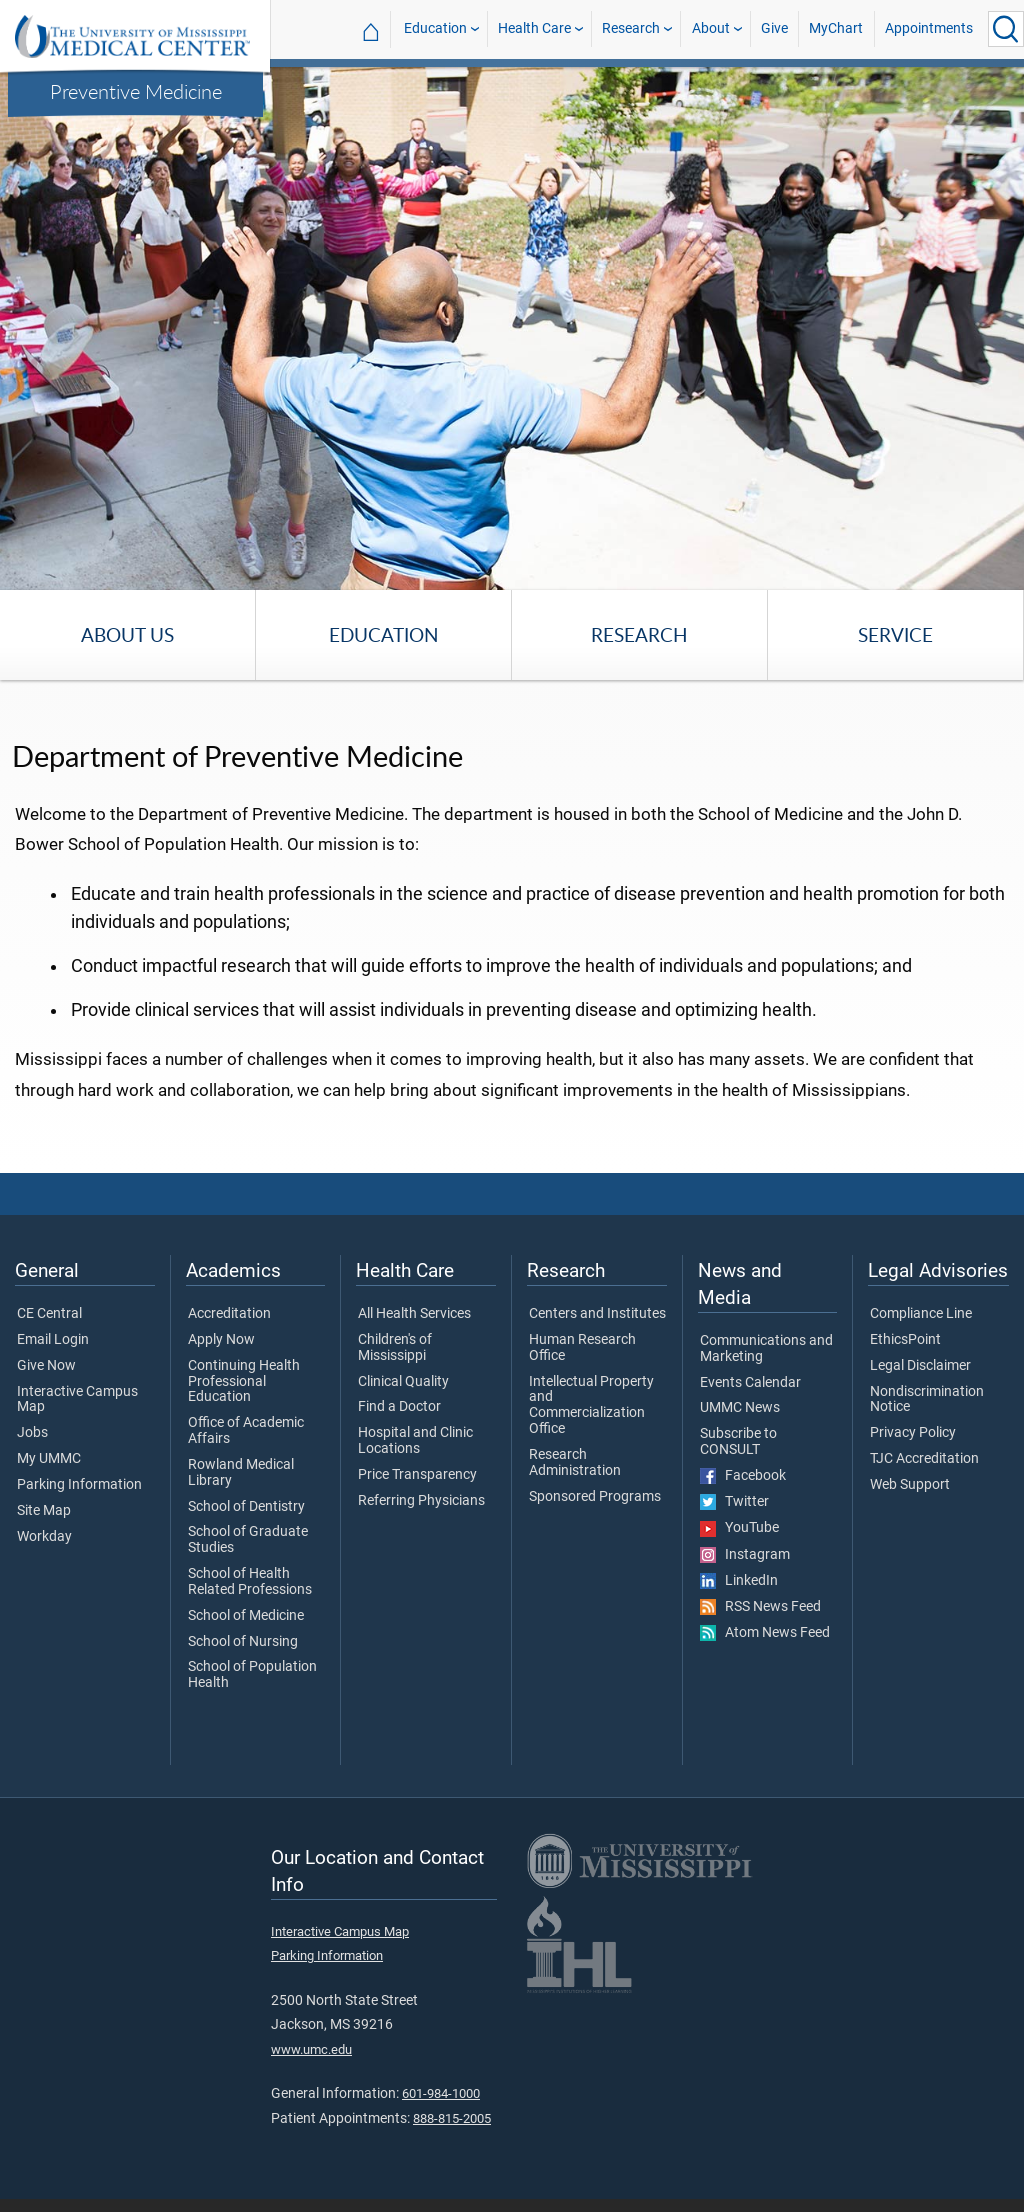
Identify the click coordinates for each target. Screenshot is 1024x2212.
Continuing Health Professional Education (244, 1400)
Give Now (46, 1385)
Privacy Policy (913, 1453)
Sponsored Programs (595, 1516)
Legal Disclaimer (920, 1385)
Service (895, 634)
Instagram (745, 1574)
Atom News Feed (765, 1653)
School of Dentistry (246, 1526)
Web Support (910, 1504)
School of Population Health (252, 1695)
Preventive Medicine (136, 91)
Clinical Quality (403, 1401)
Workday (44, 1556)
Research (631, 28)
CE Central (49, 1334)
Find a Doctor (399, 1427)
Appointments (929, 28)
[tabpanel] (512, 327)
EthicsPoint (905, 1359)
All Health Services (414, 1334)
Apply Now (221, 1359)
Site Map (44, 1530)
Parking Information (79, 1504)
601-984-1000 (441, 2113)
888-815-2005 (452, 2137)
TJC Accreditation (924, 1479)
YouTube (739, 1548)
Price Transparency (417, 1494)
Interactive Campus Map (77, 1419)
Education (435, 28)
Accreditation (229, 1334)
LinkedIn (739, 1600)
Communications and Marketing (766, 1369)
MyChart (836, 28)
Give (774, 28)
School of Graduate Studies (248, 1560)
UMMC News (740, 1428)
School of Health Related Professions (250, 1602)
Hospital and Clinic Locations (415, 1461)
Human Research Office (582, 1367)
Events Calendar (750, 1402)
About (711, 28)
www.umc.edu (311, 2068)
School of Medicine (246, 1635)
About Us (127, 634)
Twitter (734, 1522)
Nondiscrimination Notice (927, 1419)
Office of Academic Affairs (246, 1451)
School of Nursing (243, 1661)
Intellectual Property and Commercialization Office (591, 1424)
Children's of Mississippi (395, 1367)
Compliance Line (921, 1334)
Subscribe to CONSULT (738, 1462)
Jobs (32, 1453)
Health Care (534, 28)
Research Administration (575, 1482)
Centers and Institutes (597, 1334)
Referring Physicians (421, 1520)
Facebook (743, 1495)
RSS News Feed (760, 1627)
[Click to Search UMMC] (1006, 29)
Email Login (53, 1359)
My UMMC (49, 1479)
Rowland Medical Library (241, 1492)
